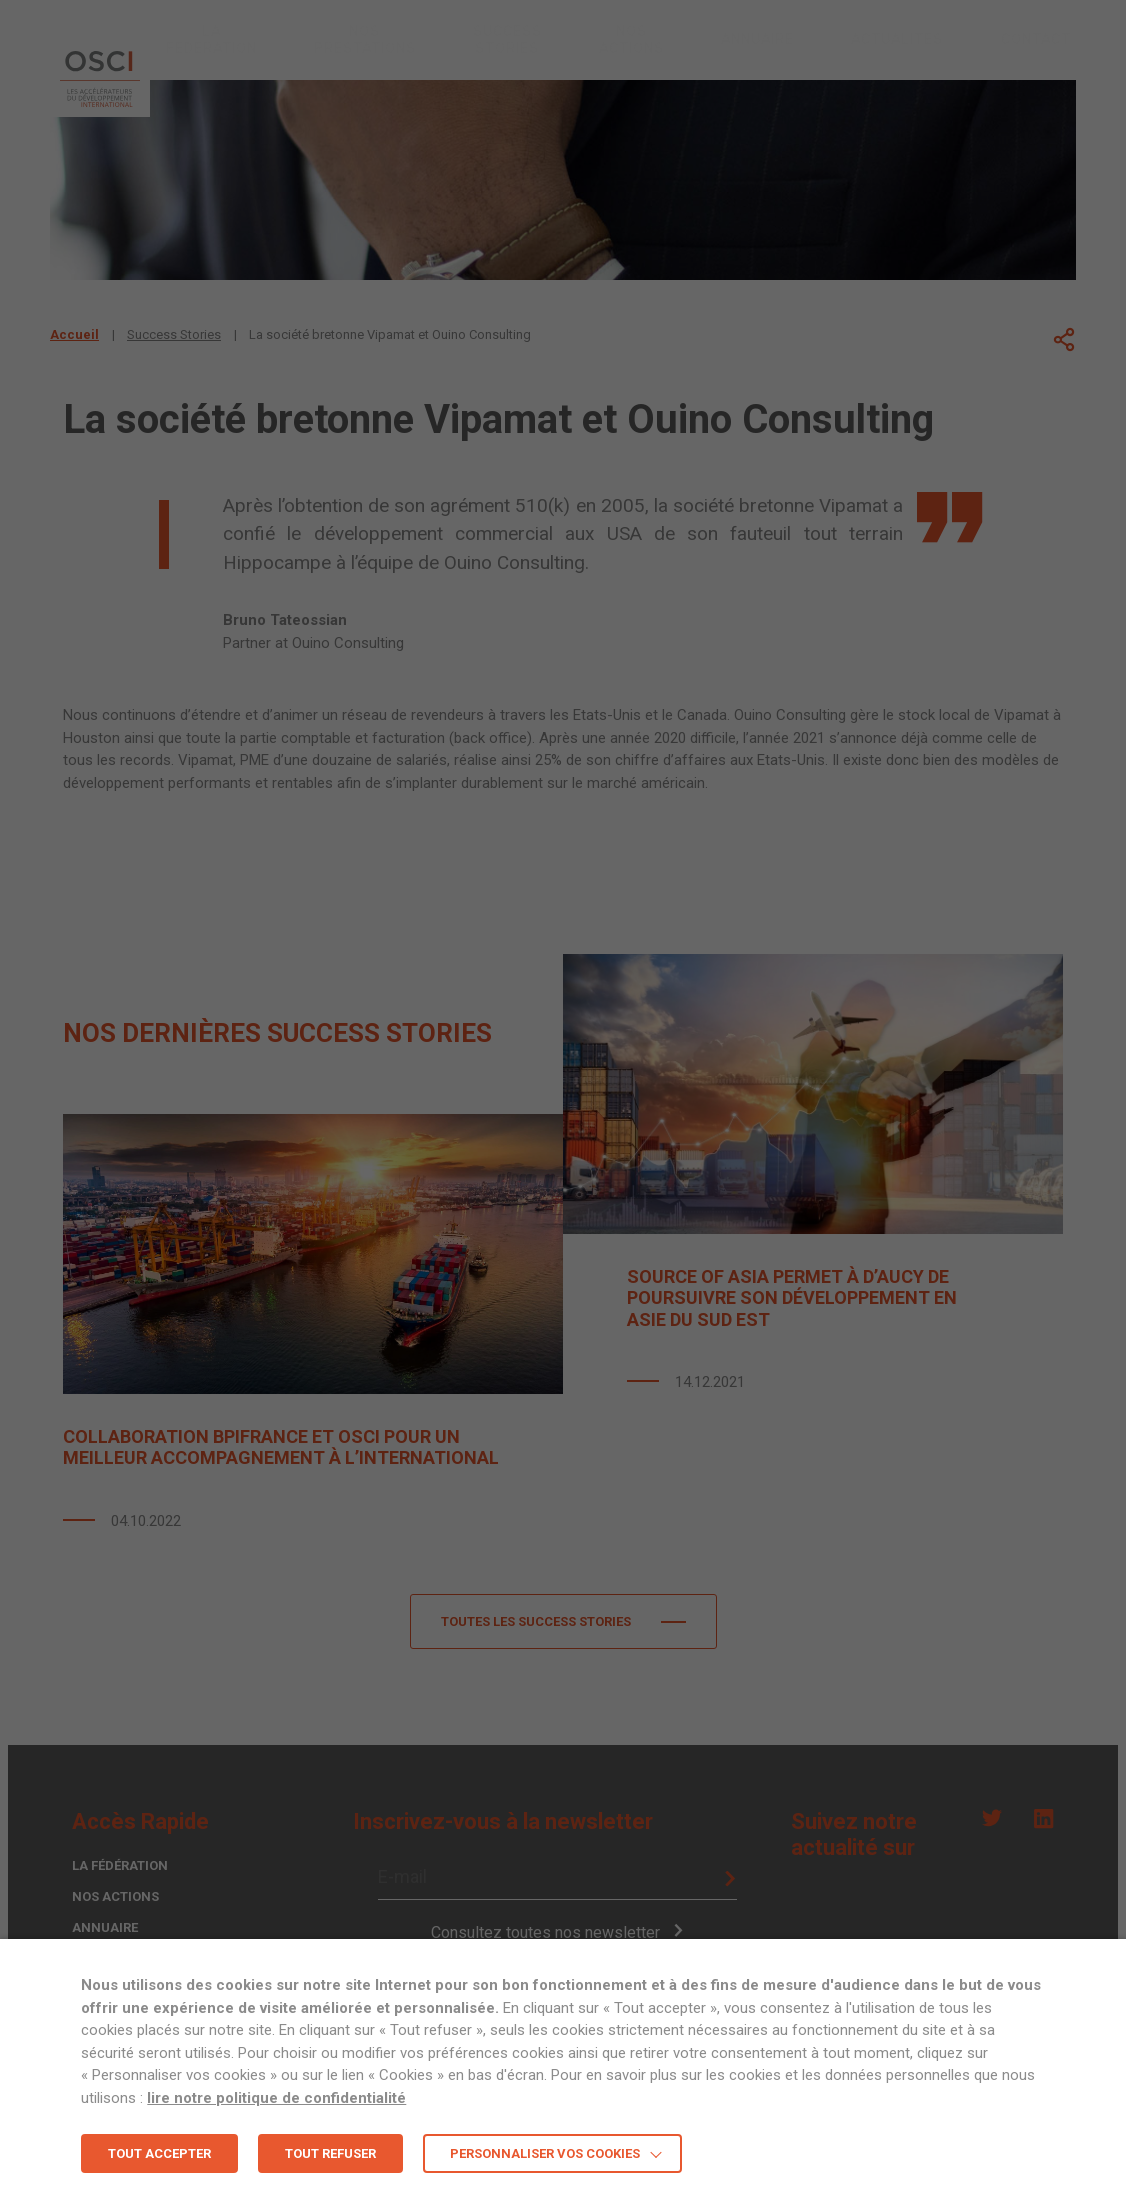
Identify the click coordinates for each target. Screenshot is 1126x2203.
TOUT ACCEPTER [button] (159, 2153)
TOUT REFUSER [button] (330, 2153)
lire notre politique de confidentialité (276, 2098)
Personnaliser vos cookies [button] (545, 2153)
